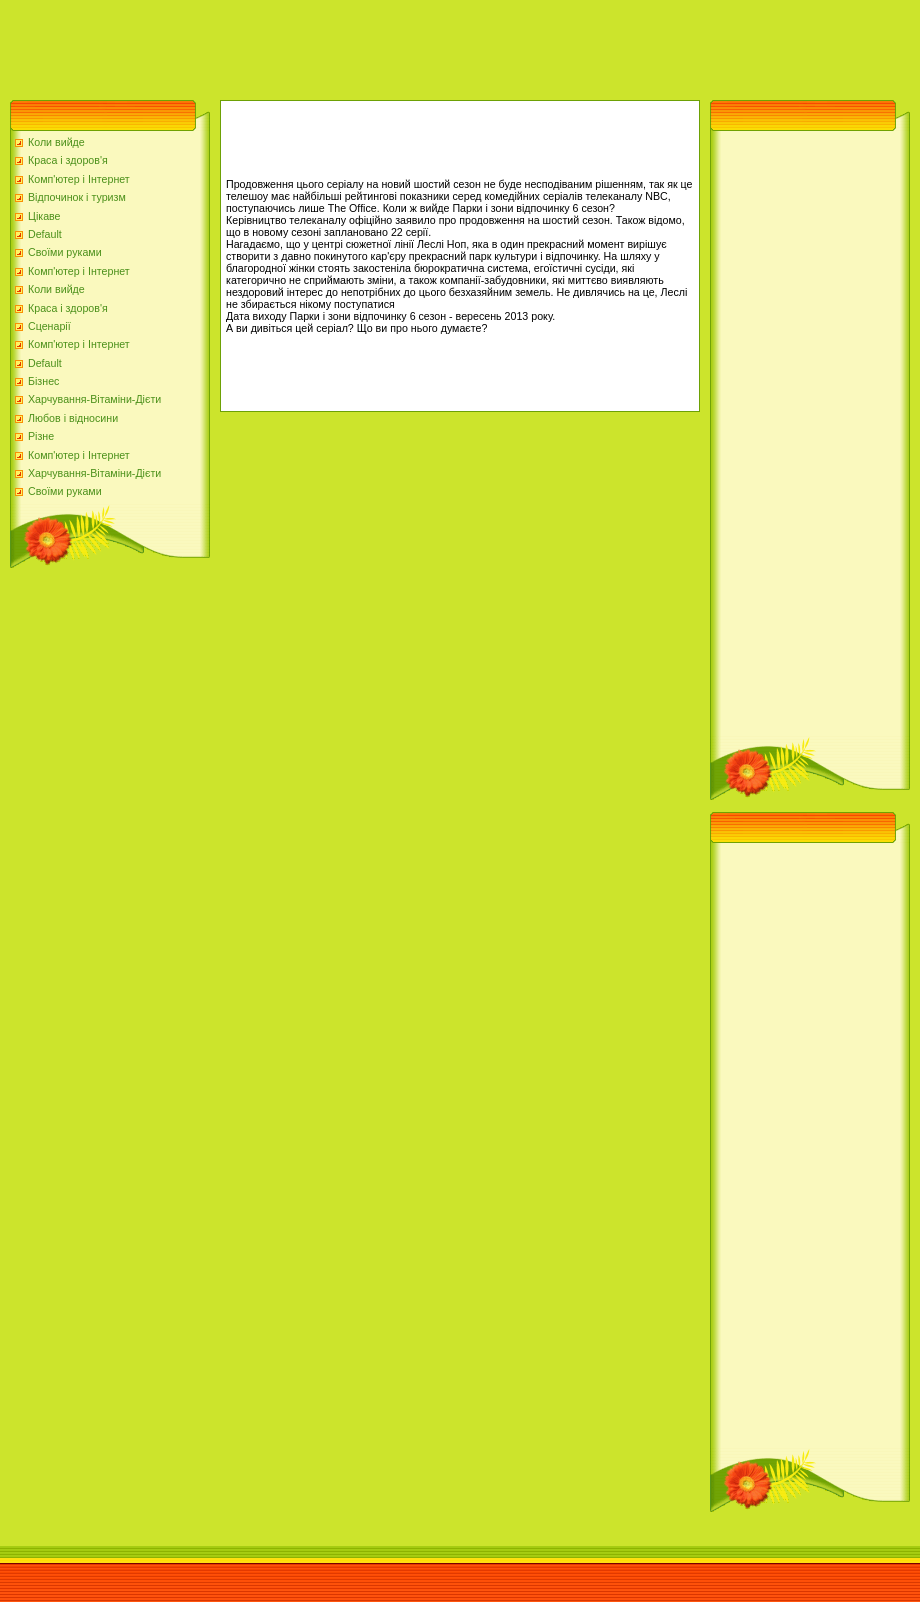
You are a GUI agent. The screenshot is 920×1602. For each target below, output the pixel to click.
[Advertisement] (364, 45)
